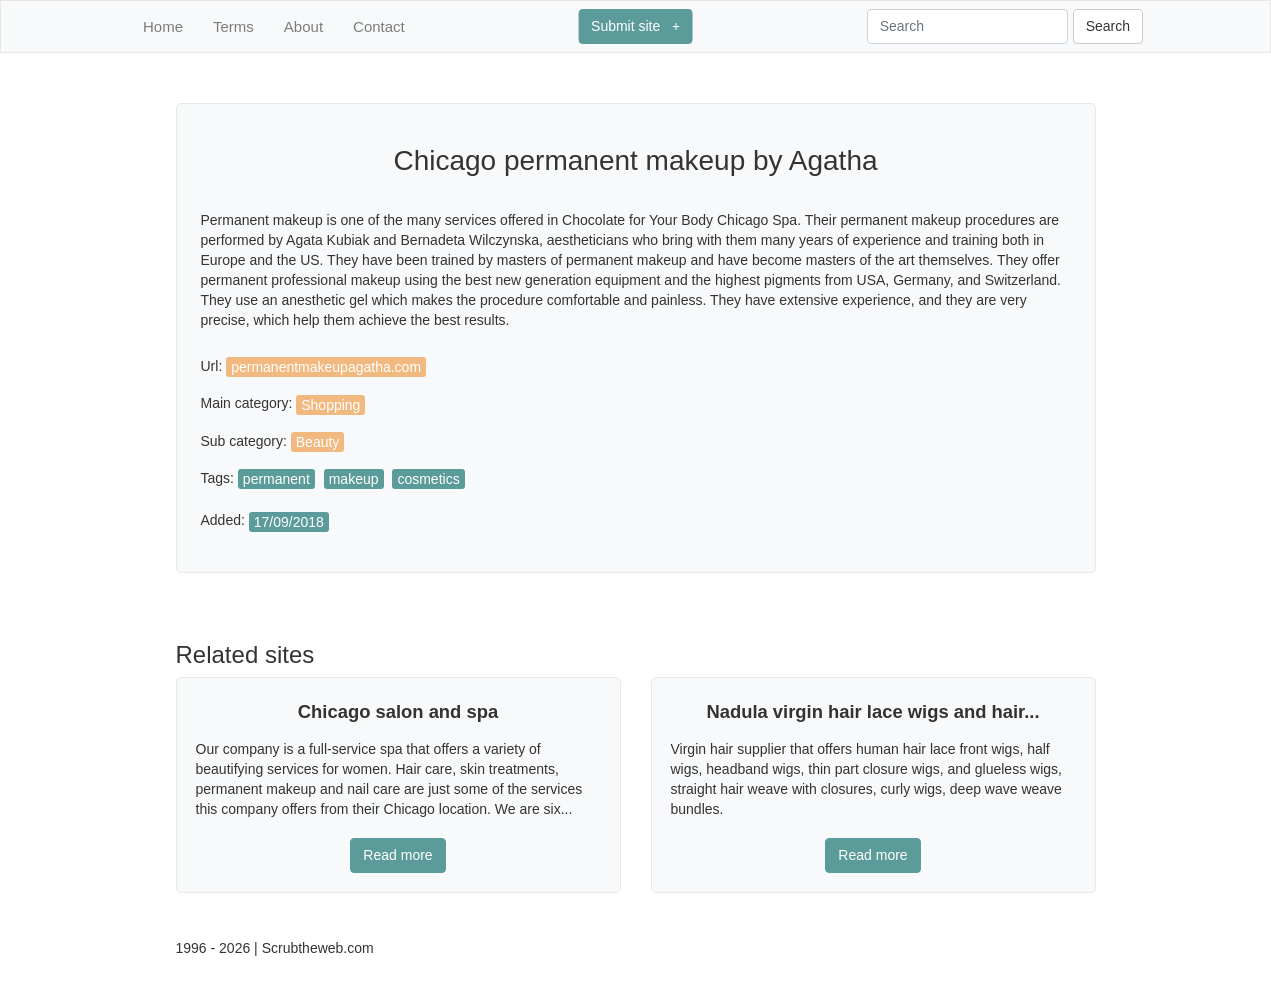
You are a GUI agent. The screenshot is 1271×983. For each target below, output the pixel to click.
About (303, 26)
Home (163, 26)
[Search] (967, 26)
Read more (397, 855)
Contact (379, 26)
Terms (233, 26)
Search (1108, 26)
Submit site (635, 26)
